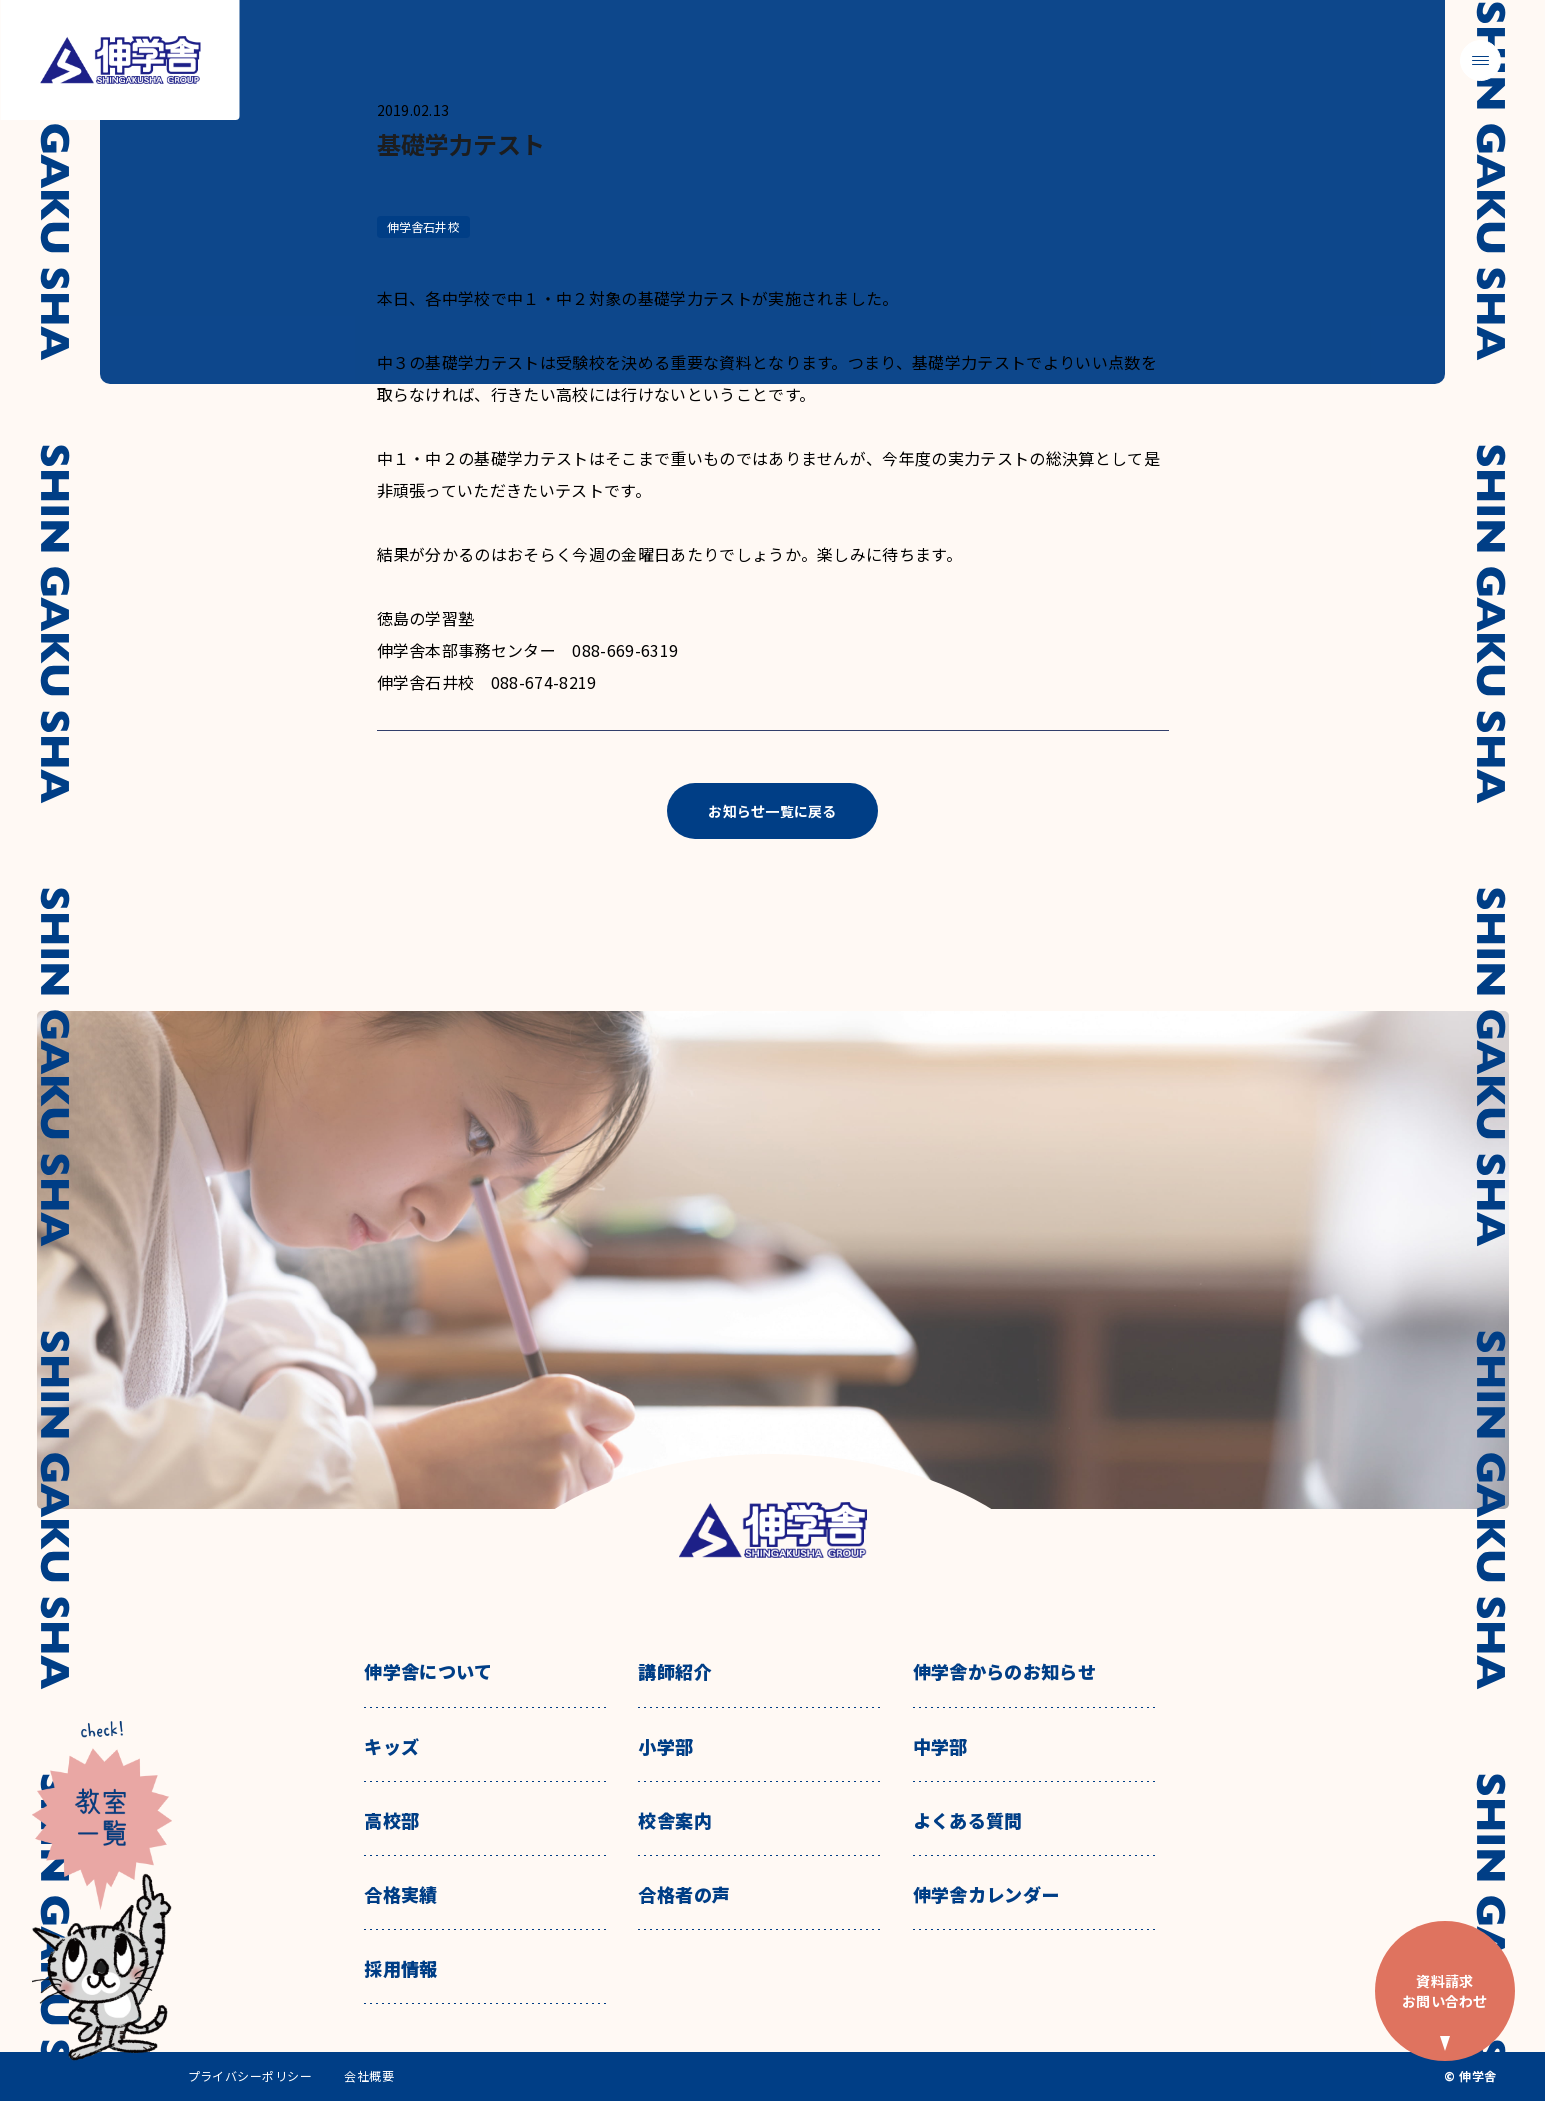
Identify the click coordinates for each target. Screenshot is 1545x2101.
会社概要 (369, 2076)
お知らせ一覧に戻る (772, 811)
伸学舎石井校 (423, 226)
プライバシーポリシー (250, 2076)
